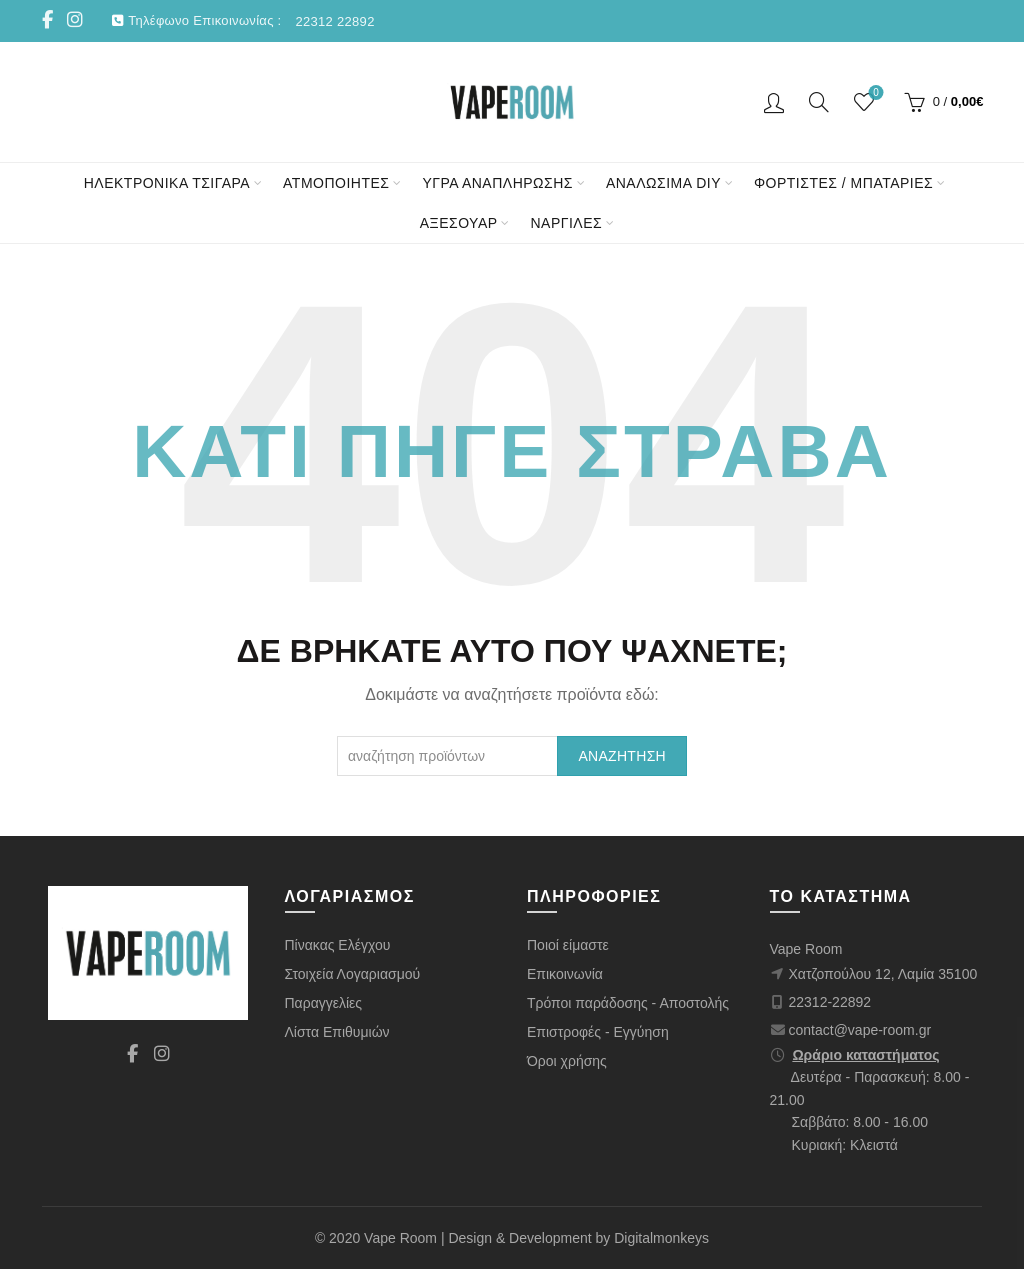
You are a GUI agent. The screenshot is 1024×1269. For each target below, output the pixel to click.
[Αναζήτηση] (819, 102)
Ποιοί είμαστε (568, 945)
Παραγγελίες (324, 1003)
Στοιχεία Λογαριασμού (353, 974)
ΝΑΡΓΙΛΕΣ (566, 223)
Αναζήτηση (622, 756)
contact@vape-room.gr (860, 1030)
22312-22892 (830, 1002)
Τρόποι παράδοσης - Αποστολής (628, 1003)
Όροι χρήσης (567, 1061)
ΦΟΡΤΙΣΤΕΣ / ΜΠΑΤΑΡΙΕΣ (843, 183)
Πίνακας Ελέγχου (338, 945)
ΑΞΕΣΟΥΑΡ (459, 223)
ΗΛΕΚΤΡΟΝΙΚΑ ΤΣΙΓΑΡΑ (167, 183)
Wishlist (873, 93)
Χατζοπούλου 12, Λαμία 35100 (883, 974)
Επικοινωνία (565, 974)
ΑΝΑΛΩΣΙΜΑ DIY (663, 183)
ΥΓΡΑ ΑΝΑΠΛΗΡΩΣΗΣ (497, 183)
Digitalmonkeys (661, 1238)
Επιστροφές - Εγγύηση (598, 1032)
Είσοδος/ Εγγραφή (774, 102)
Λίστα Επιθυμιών (337, 1032)
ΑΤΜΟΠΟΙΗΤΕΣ (336, 183)
